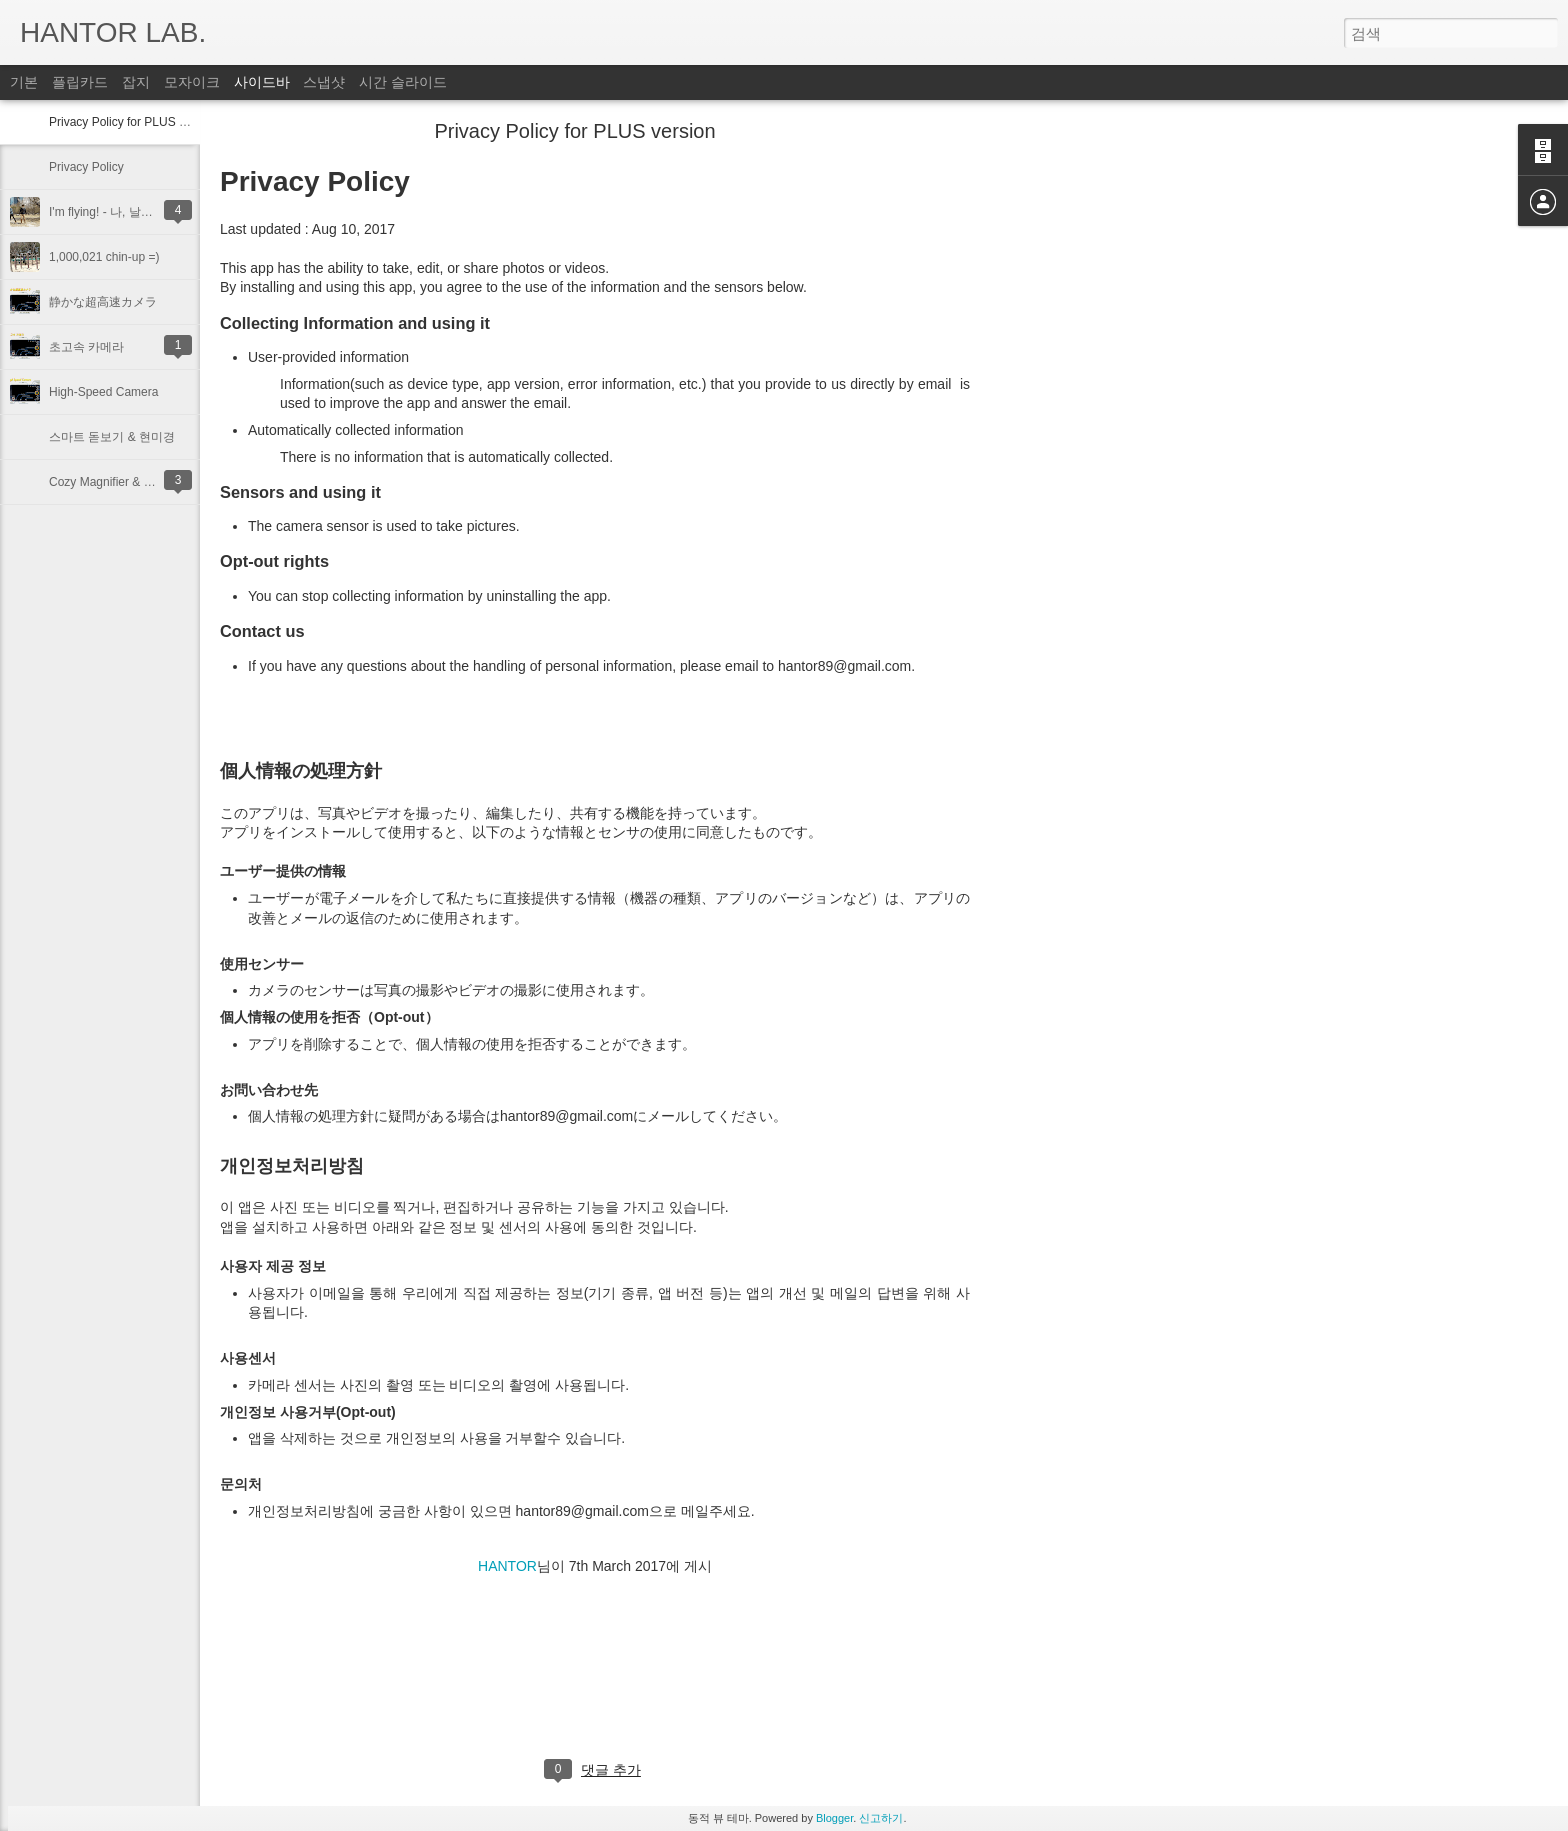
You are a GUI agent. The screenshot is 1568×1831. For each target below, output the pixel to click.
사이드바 (262, 82)
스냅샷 (324, 82)
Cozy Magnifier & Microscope (127, 482)
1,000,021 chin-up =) (104, 257)
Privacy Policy (86, 167)
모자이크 (192, 82)
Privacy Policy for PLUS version (133, 122)
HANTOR (507, 1566)
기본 (24, 82)
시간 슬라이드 (403, 82)
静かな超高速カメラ (103, 302)
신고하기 (881, 1818)
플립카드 (80, 82)
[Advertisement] (1080, 445)
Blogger (834, 1818)
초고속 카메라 (86, 347)
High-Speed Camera (103, 392)
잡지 (136, 82)
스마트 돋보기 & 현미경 (112, 437)
